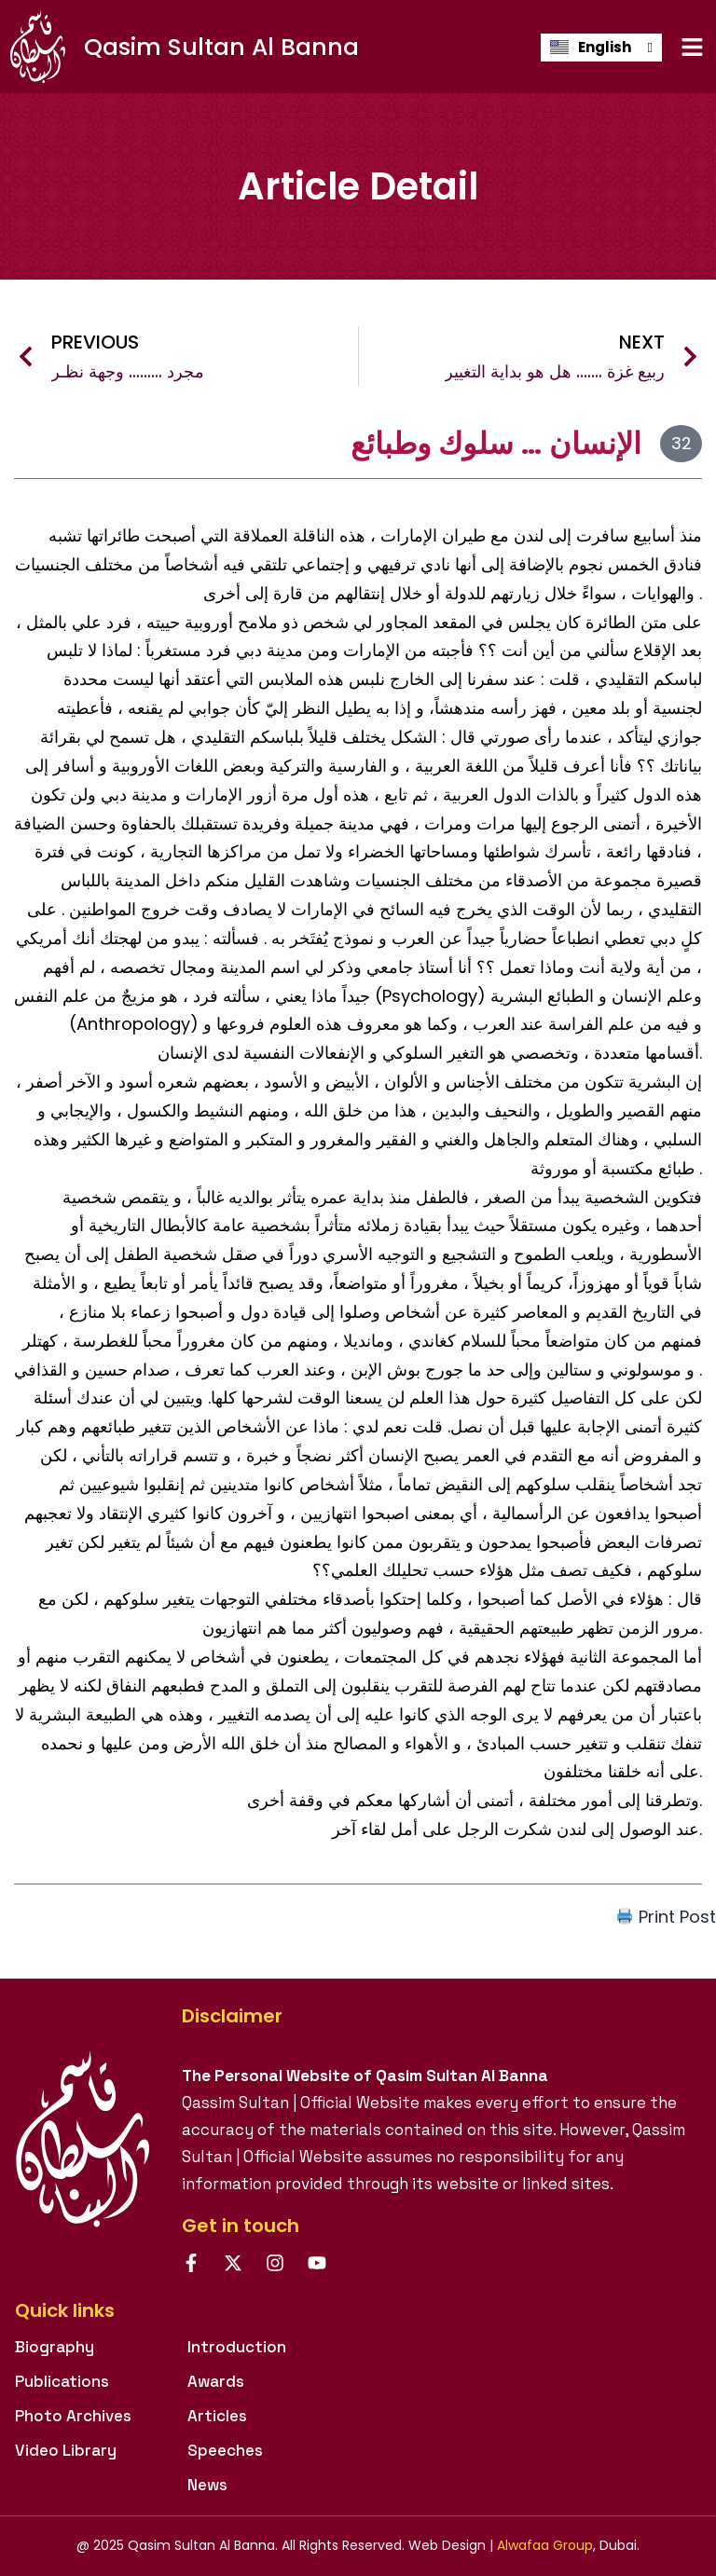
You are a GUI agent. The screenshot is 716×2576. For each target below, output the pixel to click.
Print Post (666, 1916)
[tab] (201, 2319)
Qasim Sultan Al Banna (221, 47)
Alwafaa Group (545, 2545)
